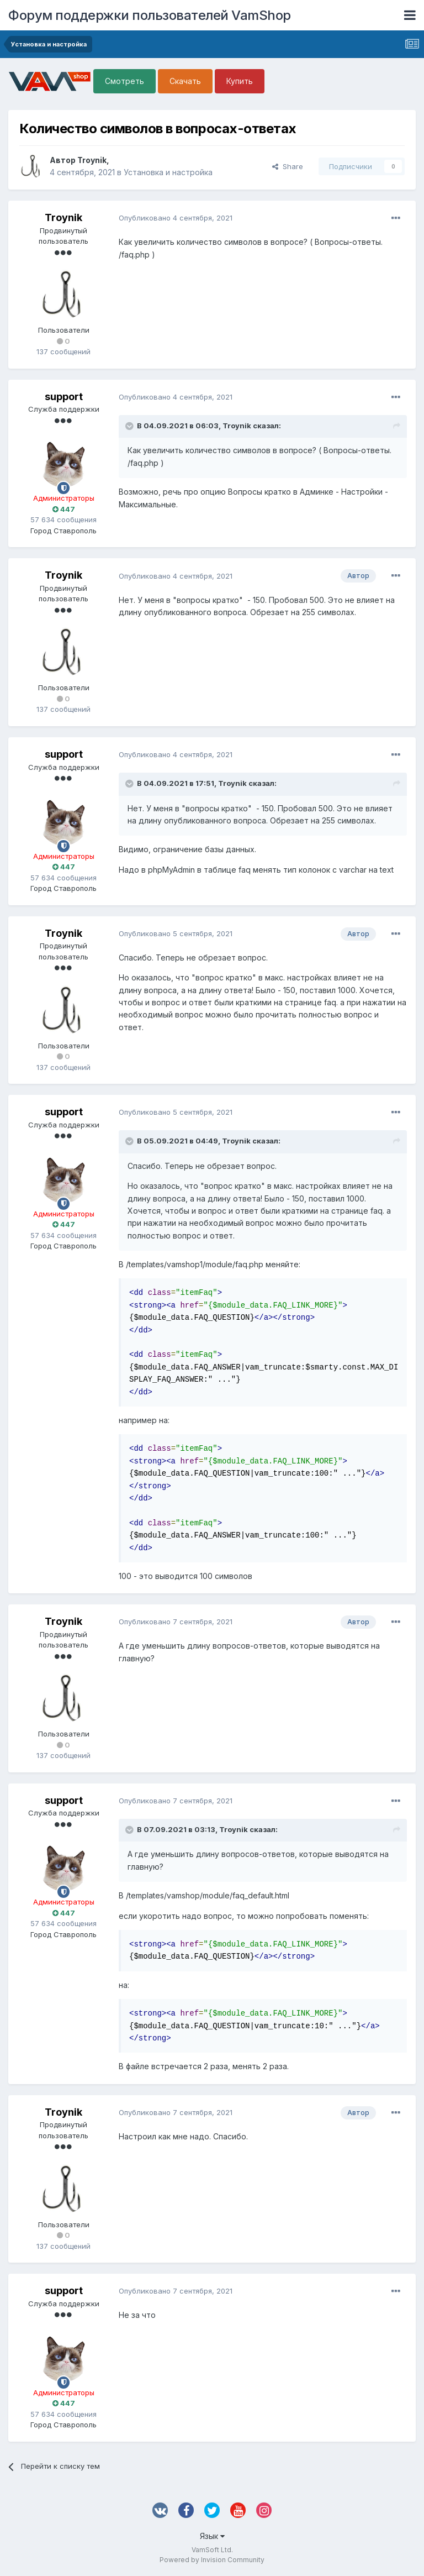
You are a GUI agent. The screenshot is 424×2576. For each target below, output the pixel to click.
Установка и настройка (168, 172)
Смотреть (124, 81)
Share (287, 166)
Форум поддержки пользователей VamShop (149, 15)
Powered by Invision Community (212, 2560)
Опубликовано (175, 217)
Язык (212, 2536)
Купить (239, 81)
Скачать (185, 81)
